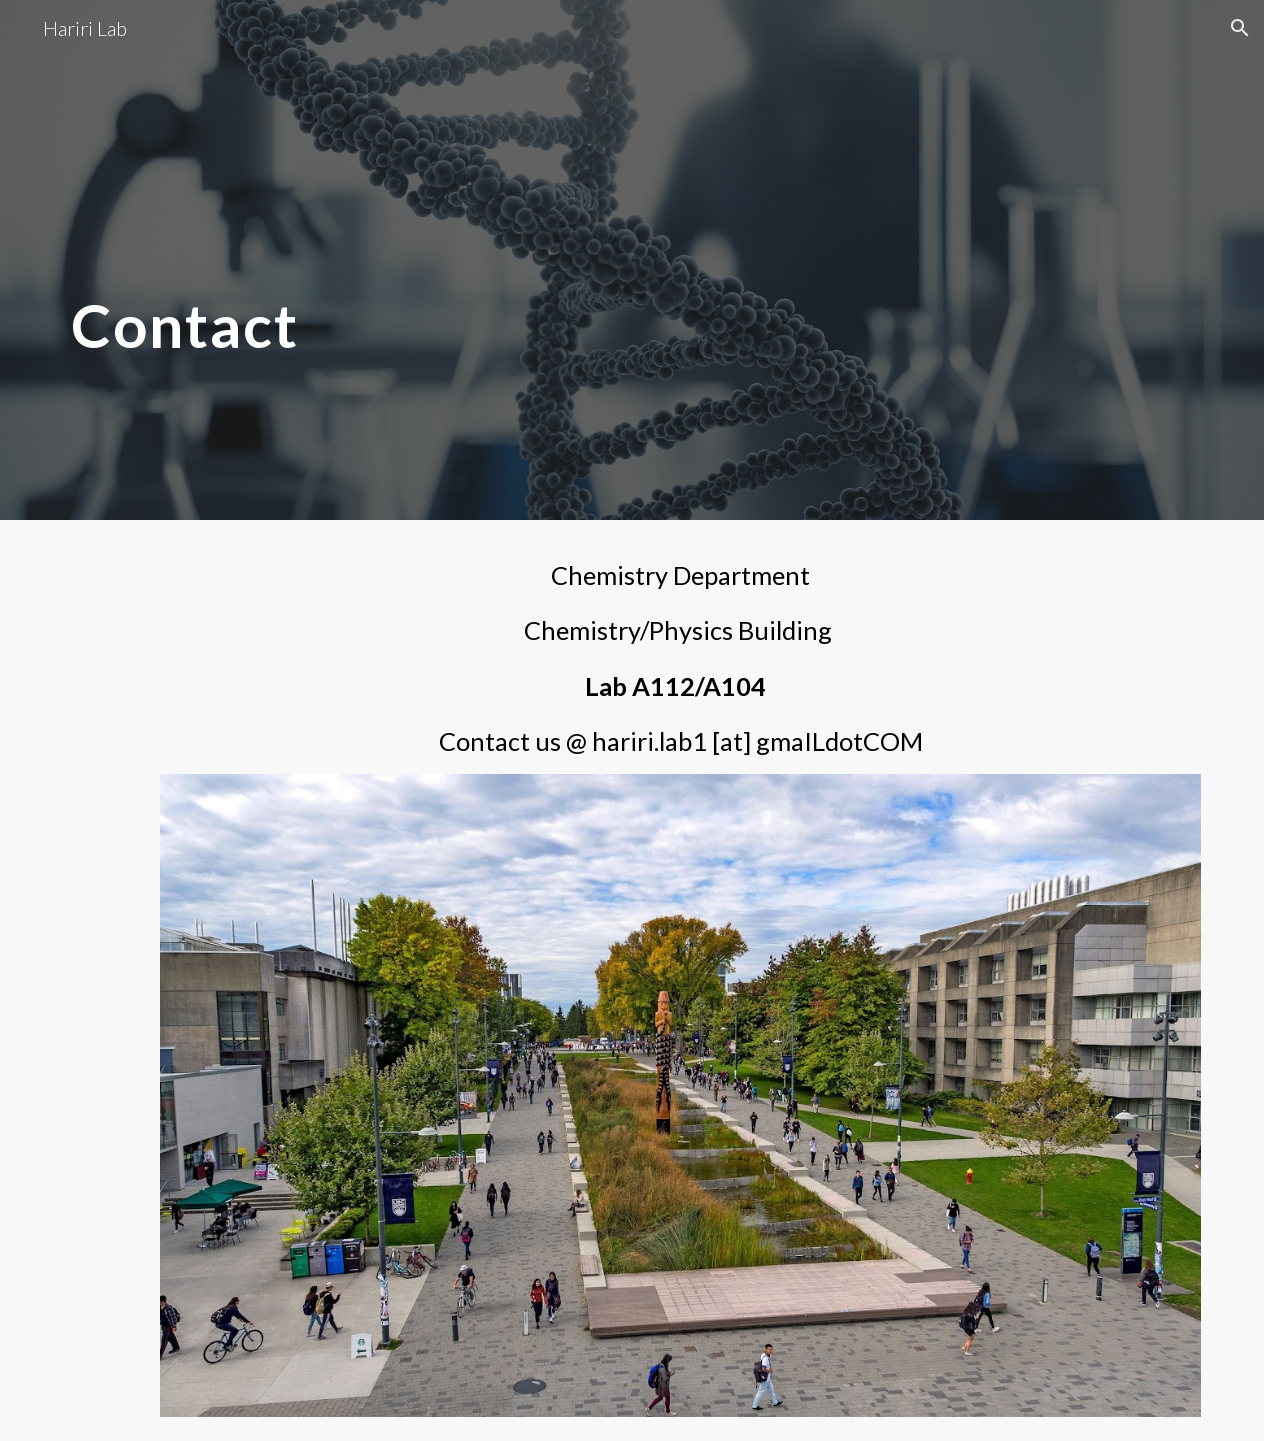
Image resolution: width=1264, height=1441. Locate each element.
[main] (437, 259)
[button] (1240, 28)
